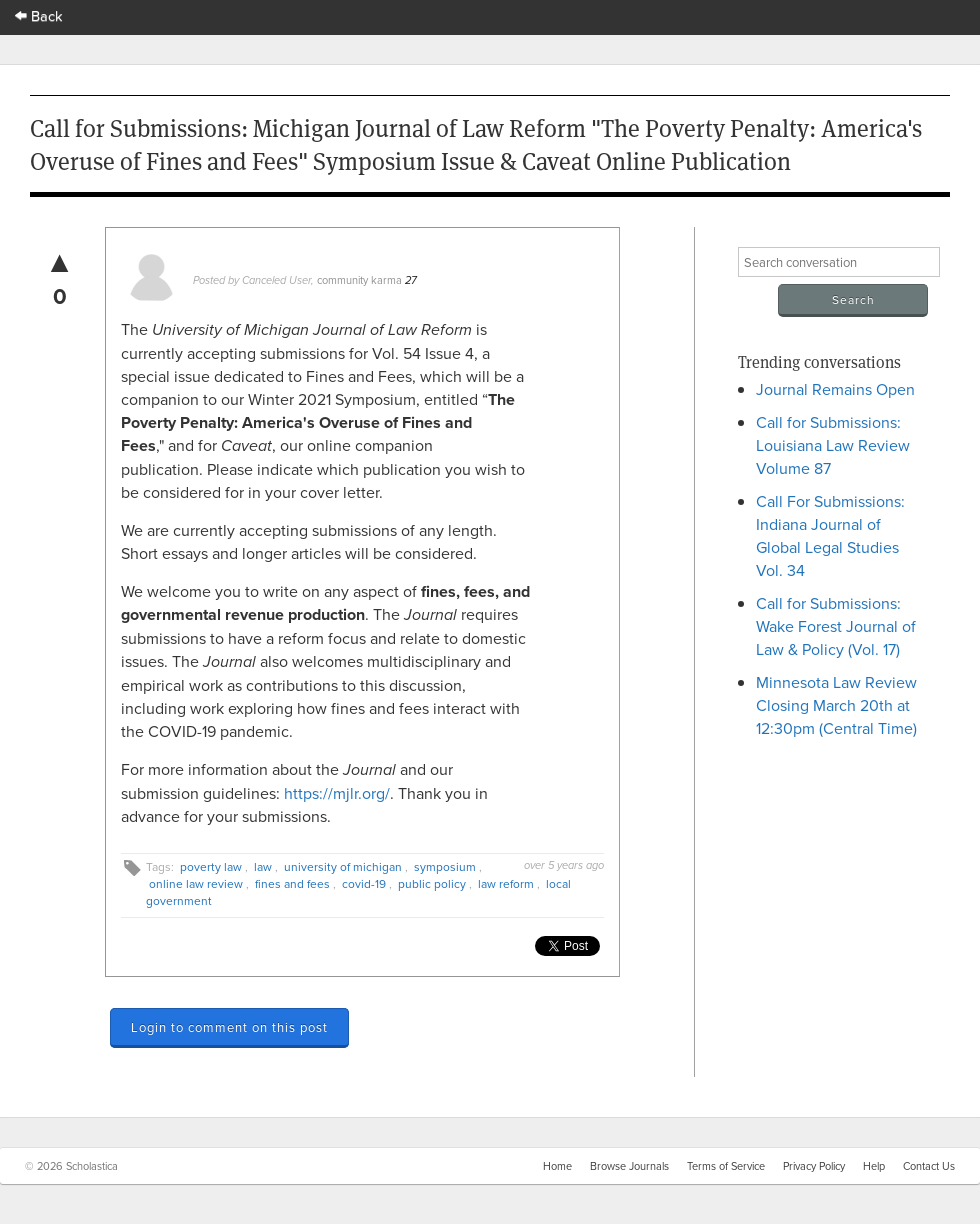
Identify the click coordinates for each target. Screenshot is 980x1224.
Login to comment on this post (229, 1027)
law (263, 866)
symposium (445, 866)
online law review (196, 883)
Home (557, 1166)
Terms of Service (726, 1166)
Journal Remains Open (835, 389)
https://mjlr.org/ (337, 793)
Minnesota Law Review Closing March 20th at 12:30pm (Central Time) (836, 705)
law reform (506, 883)
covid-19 (364, 883)
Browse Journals (629, 1166)
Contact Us (929, 1166)
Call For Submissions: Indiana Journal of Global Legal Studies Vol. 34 (830, 535)
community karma (359, 280)
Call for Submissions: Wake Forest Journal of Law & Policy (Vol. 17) (836, 626)
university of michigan (343, 866)
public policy (432, 883)
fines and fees (292, 883)
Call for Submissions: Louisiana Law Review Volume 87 (833, 445)
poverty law (211, 866)
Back (39, 15)
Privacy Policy (814, 1166)
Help (874, 1166)
